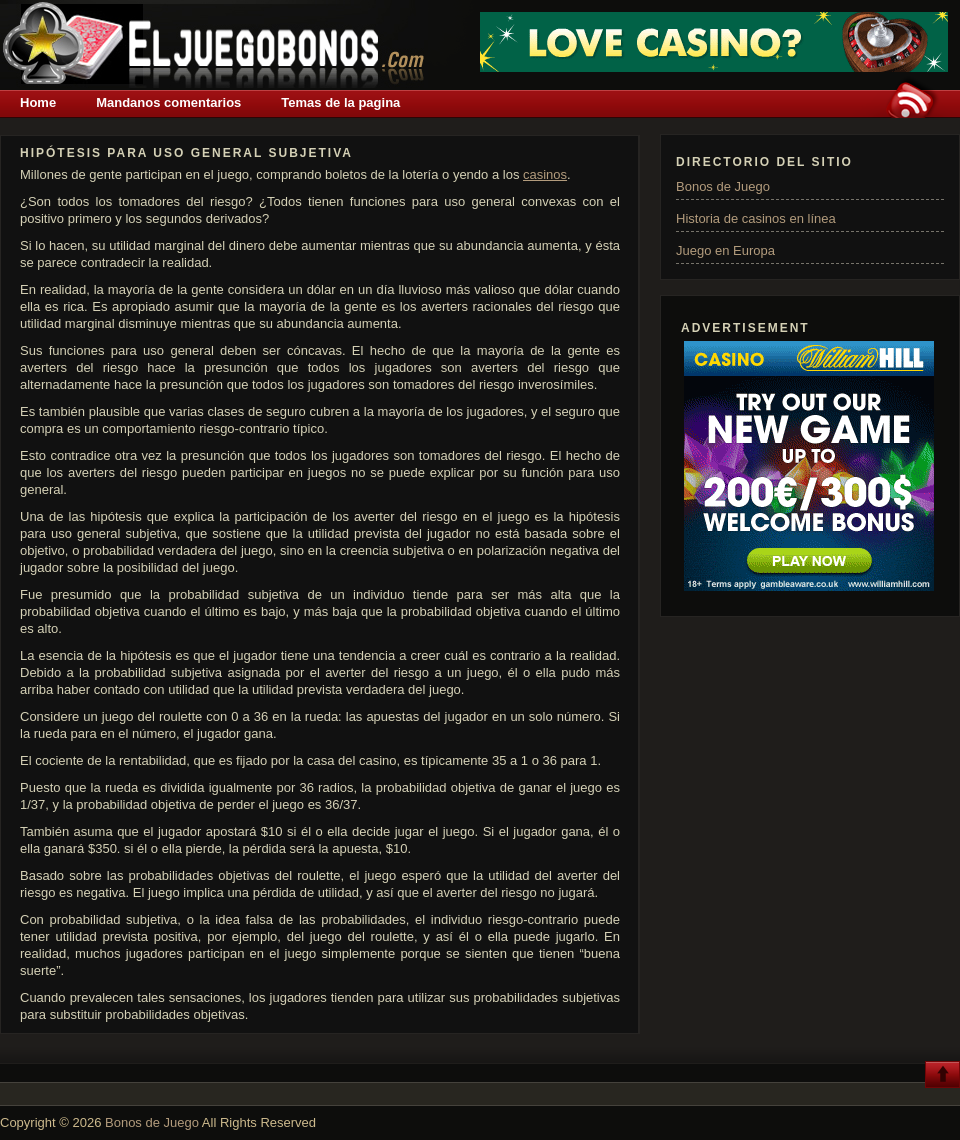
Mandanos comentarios (168, 102)
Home (38, 102)
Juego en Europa (725, 250)
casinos (545, 174)
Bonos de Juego (723, 186)
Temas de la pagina (340, 102)
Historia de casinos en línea (756, 218)
